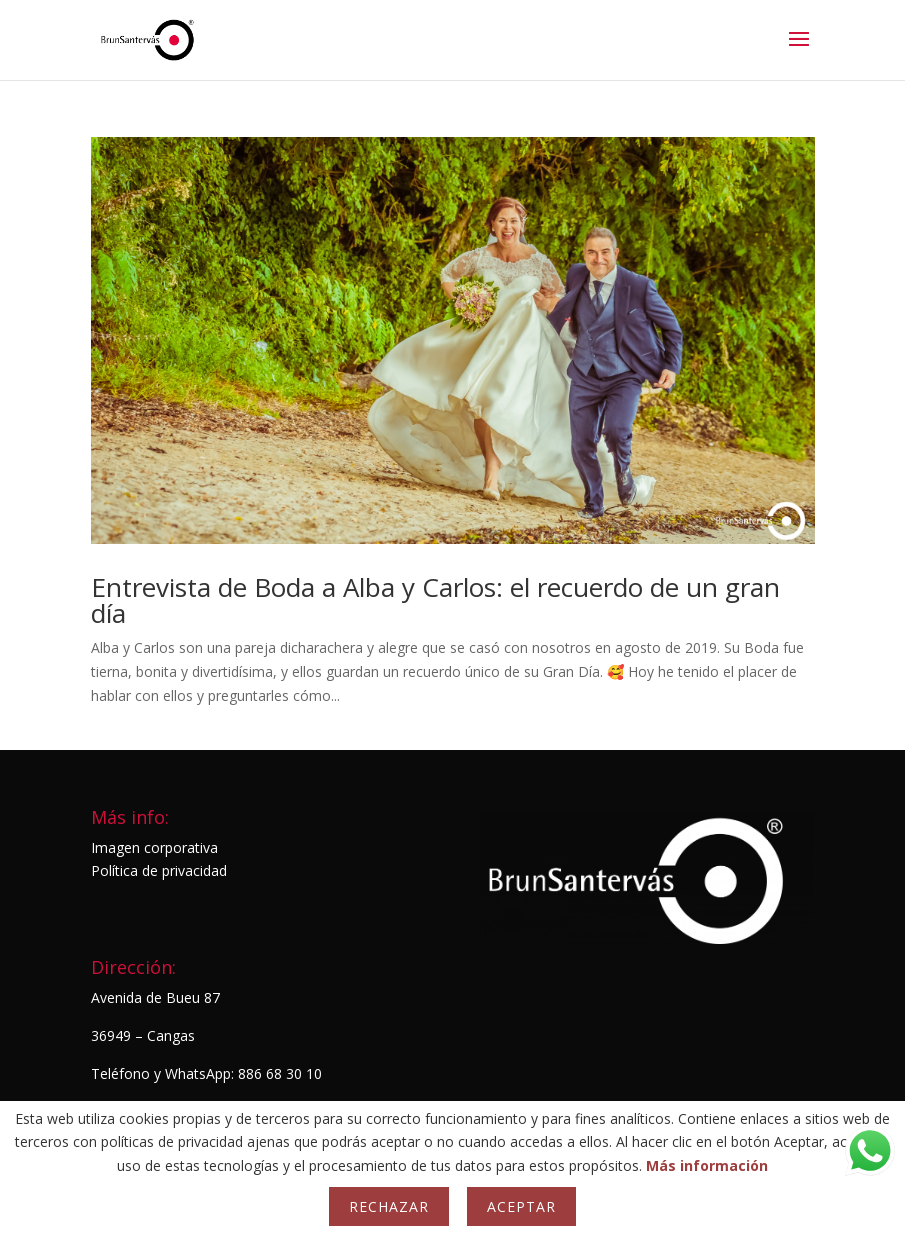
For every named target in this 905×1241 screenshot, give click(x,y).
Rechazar (389, 1206)
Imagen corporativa (154, 847)
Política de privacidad (159, 870)
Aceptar (521, 1206)
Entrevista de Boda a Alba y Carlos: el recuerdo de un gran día (435, 600)
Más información (707, 1165)
